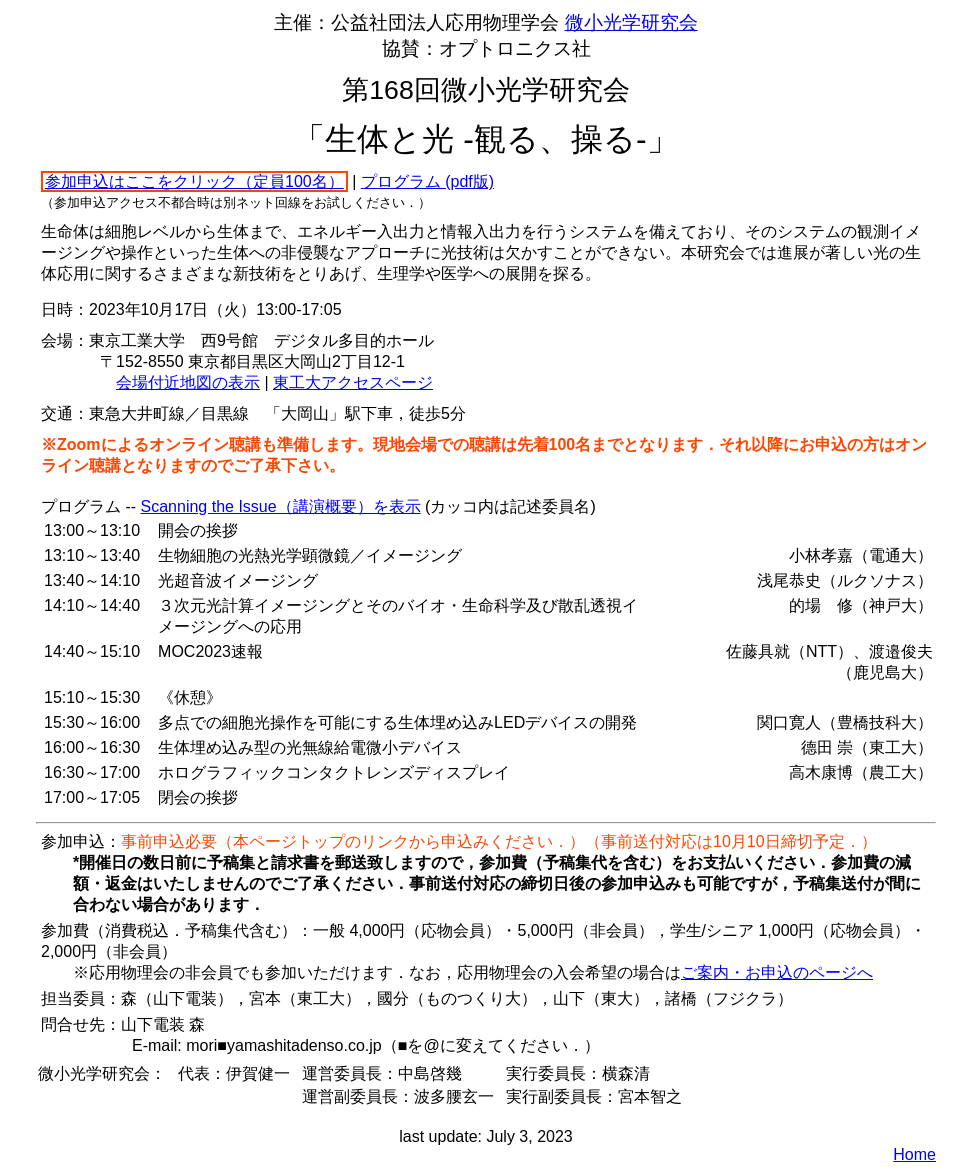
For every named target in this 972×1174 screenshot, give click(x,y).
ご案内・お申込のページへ (777, 972)
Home (914, 1154)
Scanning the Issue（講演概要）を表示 (281, 506)
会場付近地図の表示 (188, 382)
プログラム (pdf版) (427, 181)
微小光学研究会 (631, 22)
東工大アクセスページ (353, 382)
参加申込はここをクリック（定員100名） (194, 181)
